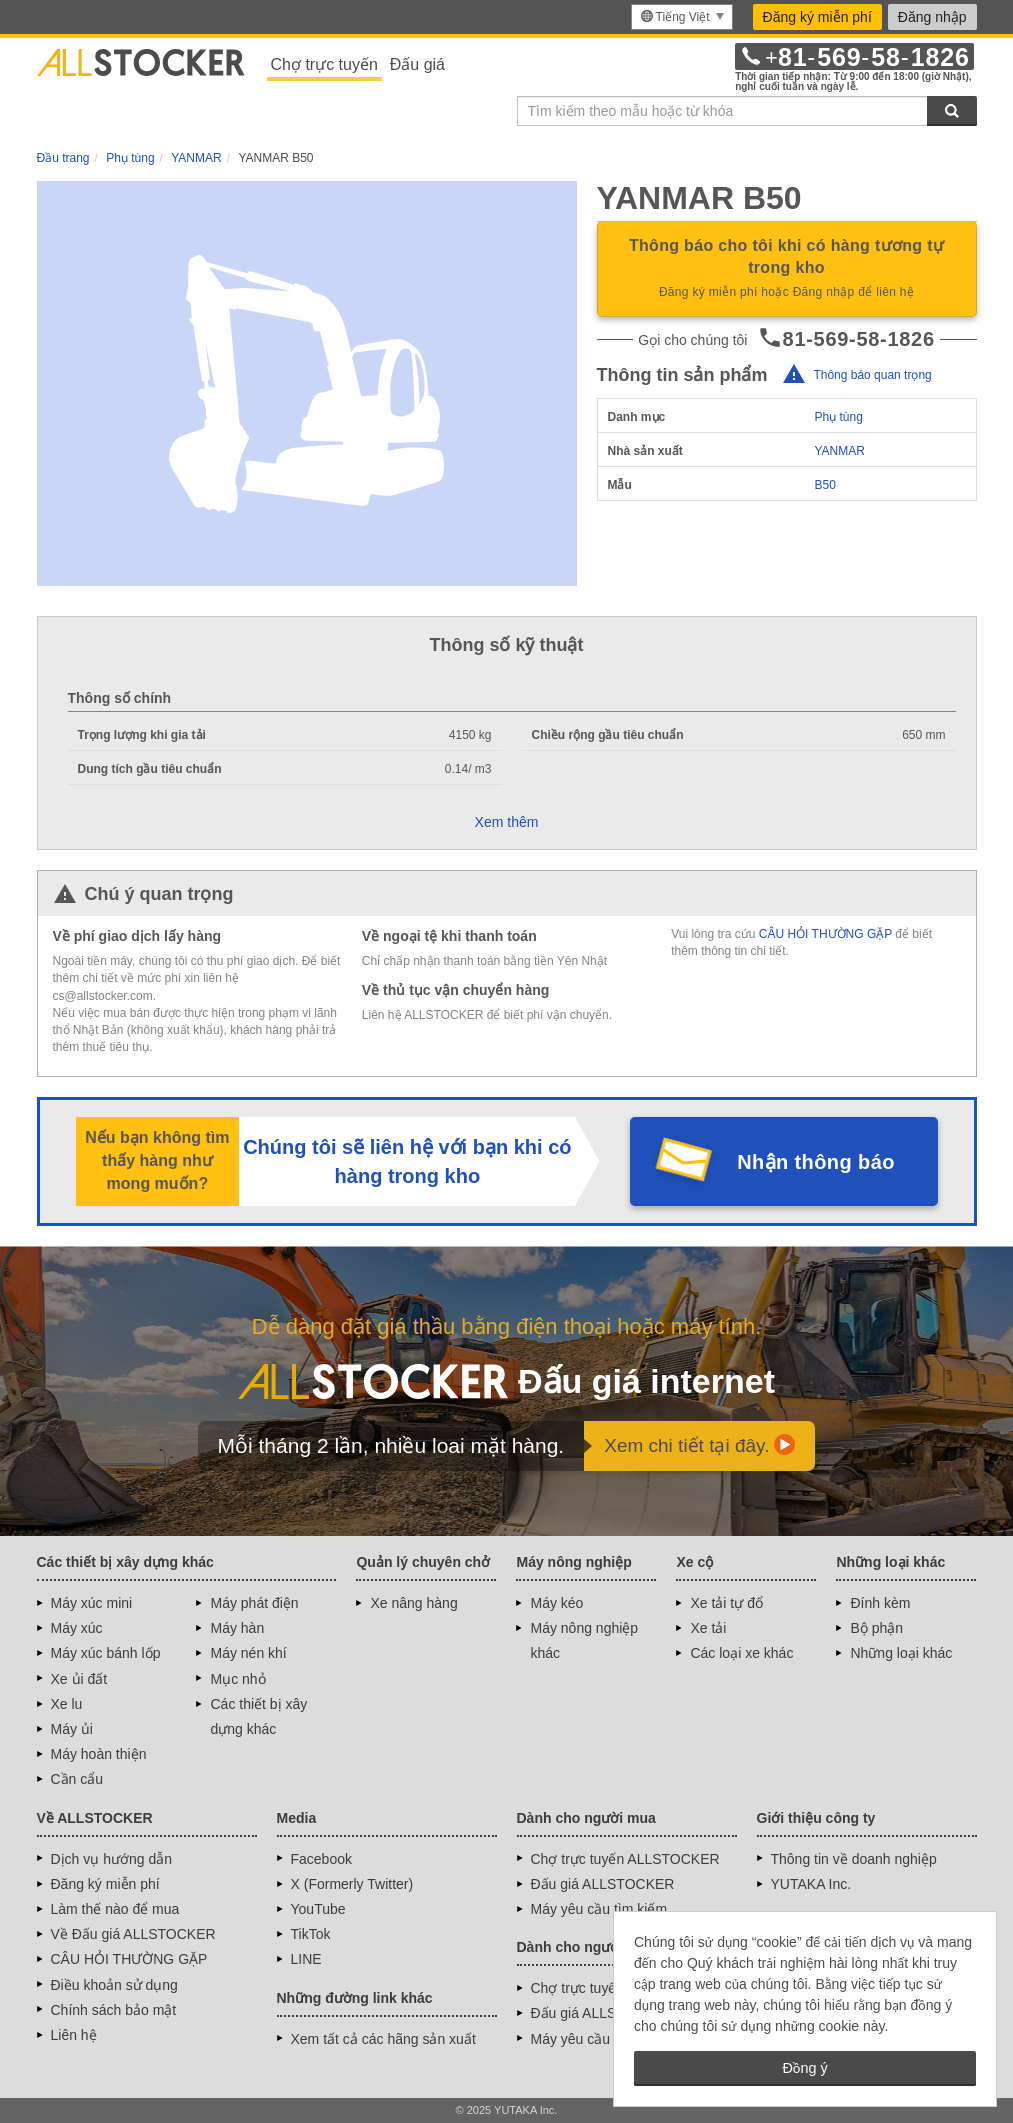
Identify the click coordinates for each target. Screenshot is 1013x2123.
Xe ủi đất (79, 1679)
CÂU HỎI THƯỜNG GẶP (825, 934)
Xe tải (708, 1628)
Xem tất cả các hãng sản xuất (383, 2039)
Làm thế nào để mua (115, 1909)
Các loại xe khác (741, 1653)
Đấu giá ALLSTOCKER (603, 1884)
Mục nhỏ (237, 1679)
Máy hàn (237, 1628)
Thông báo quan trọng (872, 375)
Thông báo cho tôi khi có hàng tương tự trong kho (787, 270)
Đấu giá (417, 64)
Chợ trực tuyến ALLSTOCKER (625, 1859)
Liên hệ (74, 2035)
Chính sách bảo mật (114, 2010)
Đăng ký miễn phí (817, 17)
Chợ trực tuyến (324, 64)
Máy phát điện (254, 1603)
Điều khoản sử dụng (114, 1985)
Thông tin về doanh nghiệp (854, 1859)
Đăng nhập (932, 17)
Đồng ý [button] (804, 2068)
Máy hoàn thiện (99, 1754)
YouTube (318, 1909)
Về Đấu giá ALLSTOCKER (133, 1934)
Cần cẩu (77, 1779)
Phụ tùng (838, 417)
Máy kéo (556, 1603)
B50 (824, 485)
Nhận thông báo (816, 1162)
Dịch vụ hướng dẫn (112, 1859)
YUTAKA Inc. (811, 1884)
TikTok (311, 1934)
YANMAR (839, 451)
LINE (306, 1959)
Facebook (321, 1859)
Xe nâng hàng (413, 1603)
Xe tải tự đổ (726, 1603)
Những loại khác (901, 1653)
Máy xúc (77, 1628)
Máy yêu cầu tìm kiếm (599, 1909)
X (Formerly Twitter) (352, 1884)
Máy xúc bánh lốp (106, 1653)
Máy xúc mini (92, 1603)
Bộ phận (876, 1628)
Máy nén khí (248, 1653)
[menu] (682, 17)
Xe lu (67, 1704)
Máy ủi (72, 1729)
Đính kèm (880, 1603)
